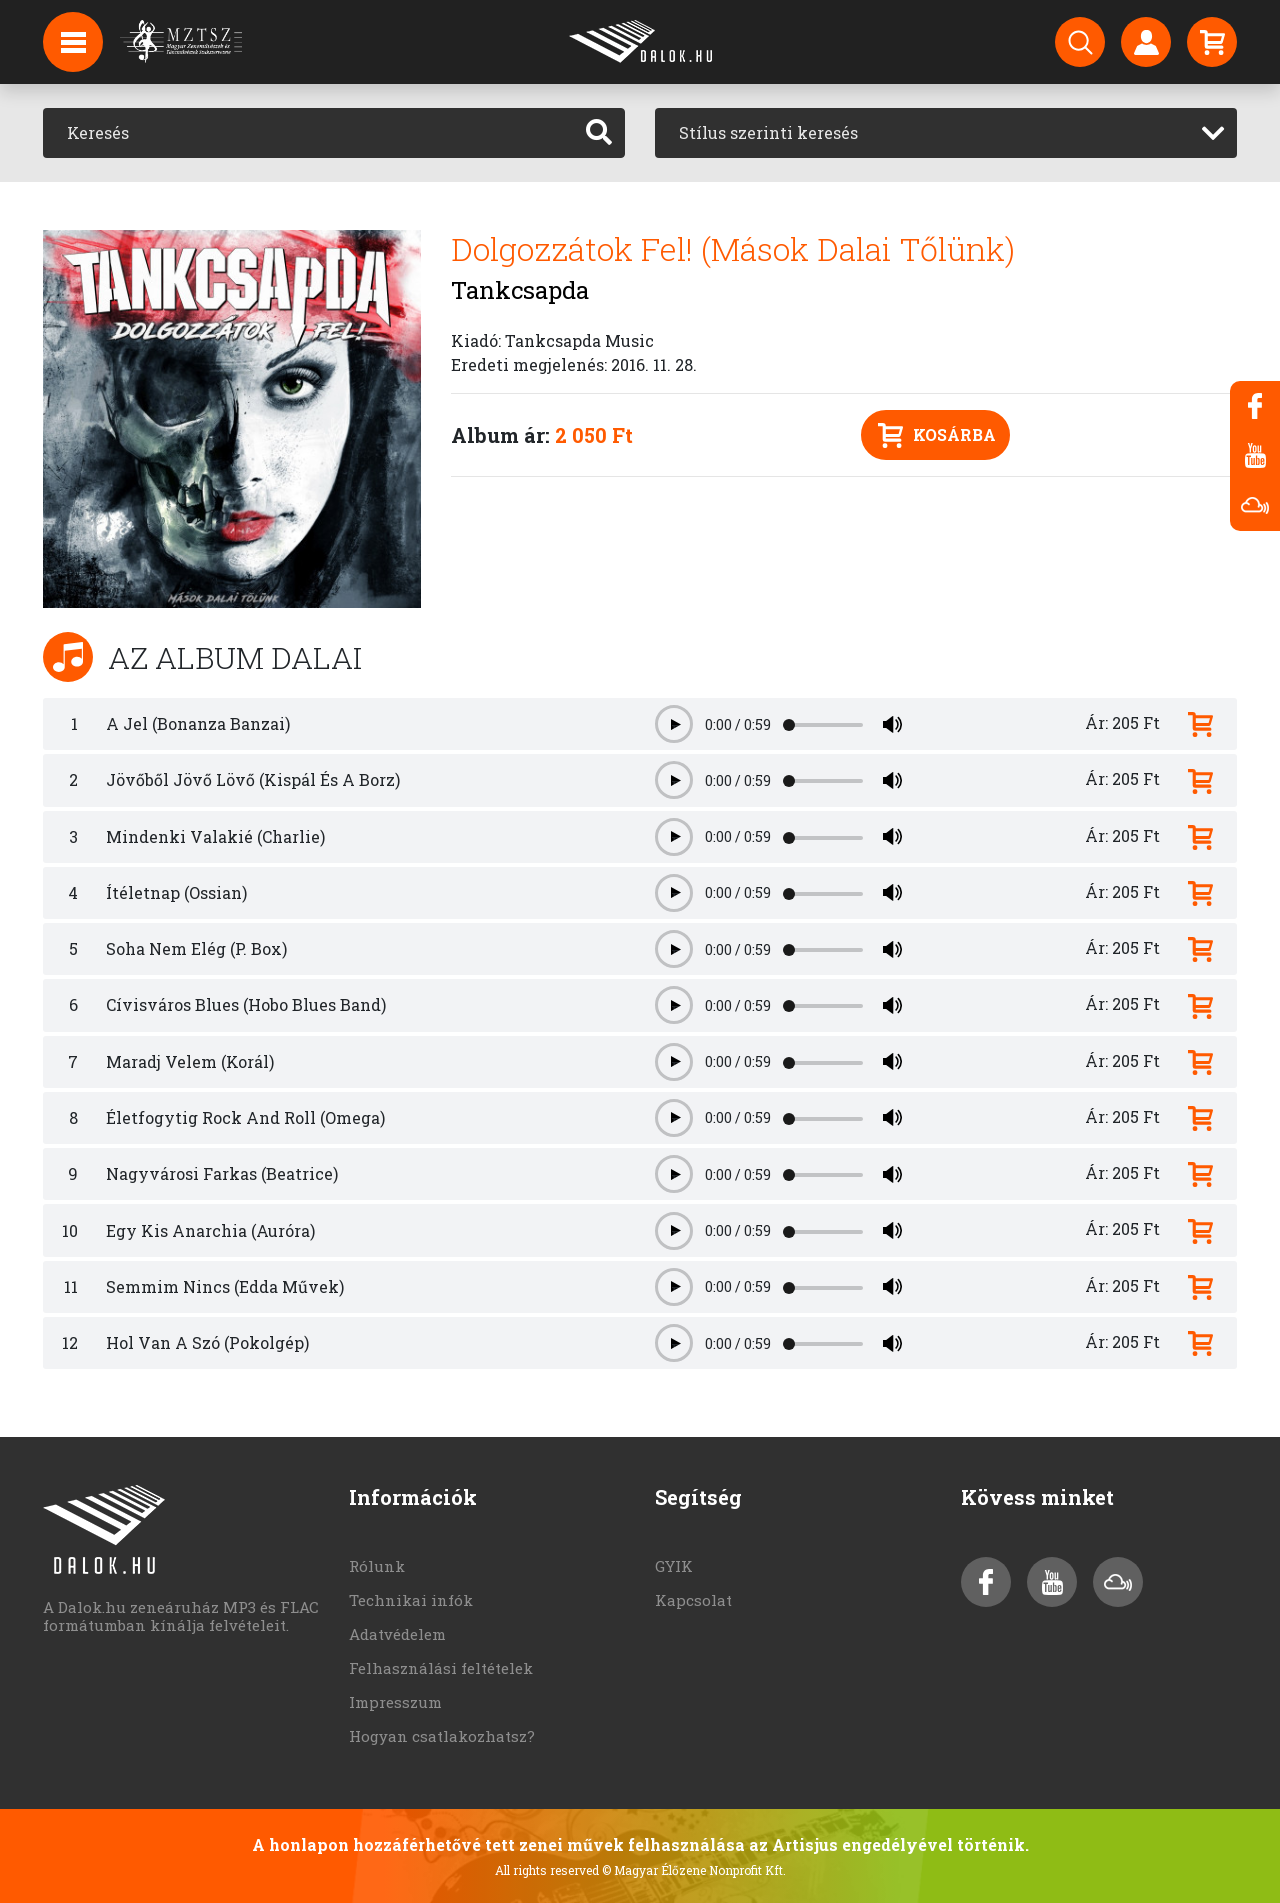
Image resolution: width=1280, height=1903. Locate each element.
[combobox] (946, 133)
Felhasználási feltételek (441, 1668)
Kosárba (937, 435)
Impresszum (395, 1702)
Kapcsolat (693, 1600)
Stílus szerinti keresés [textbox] (768, 132)
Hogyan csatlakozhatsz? (442, 1736)
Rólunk (377, 1566)
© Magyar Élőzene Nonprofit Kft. (694, 1870)
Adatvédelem (397, 1634)
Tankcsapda (520, 290)
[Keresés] (308, 133)
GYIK (674, 1566)
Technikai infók (411, 1600)
